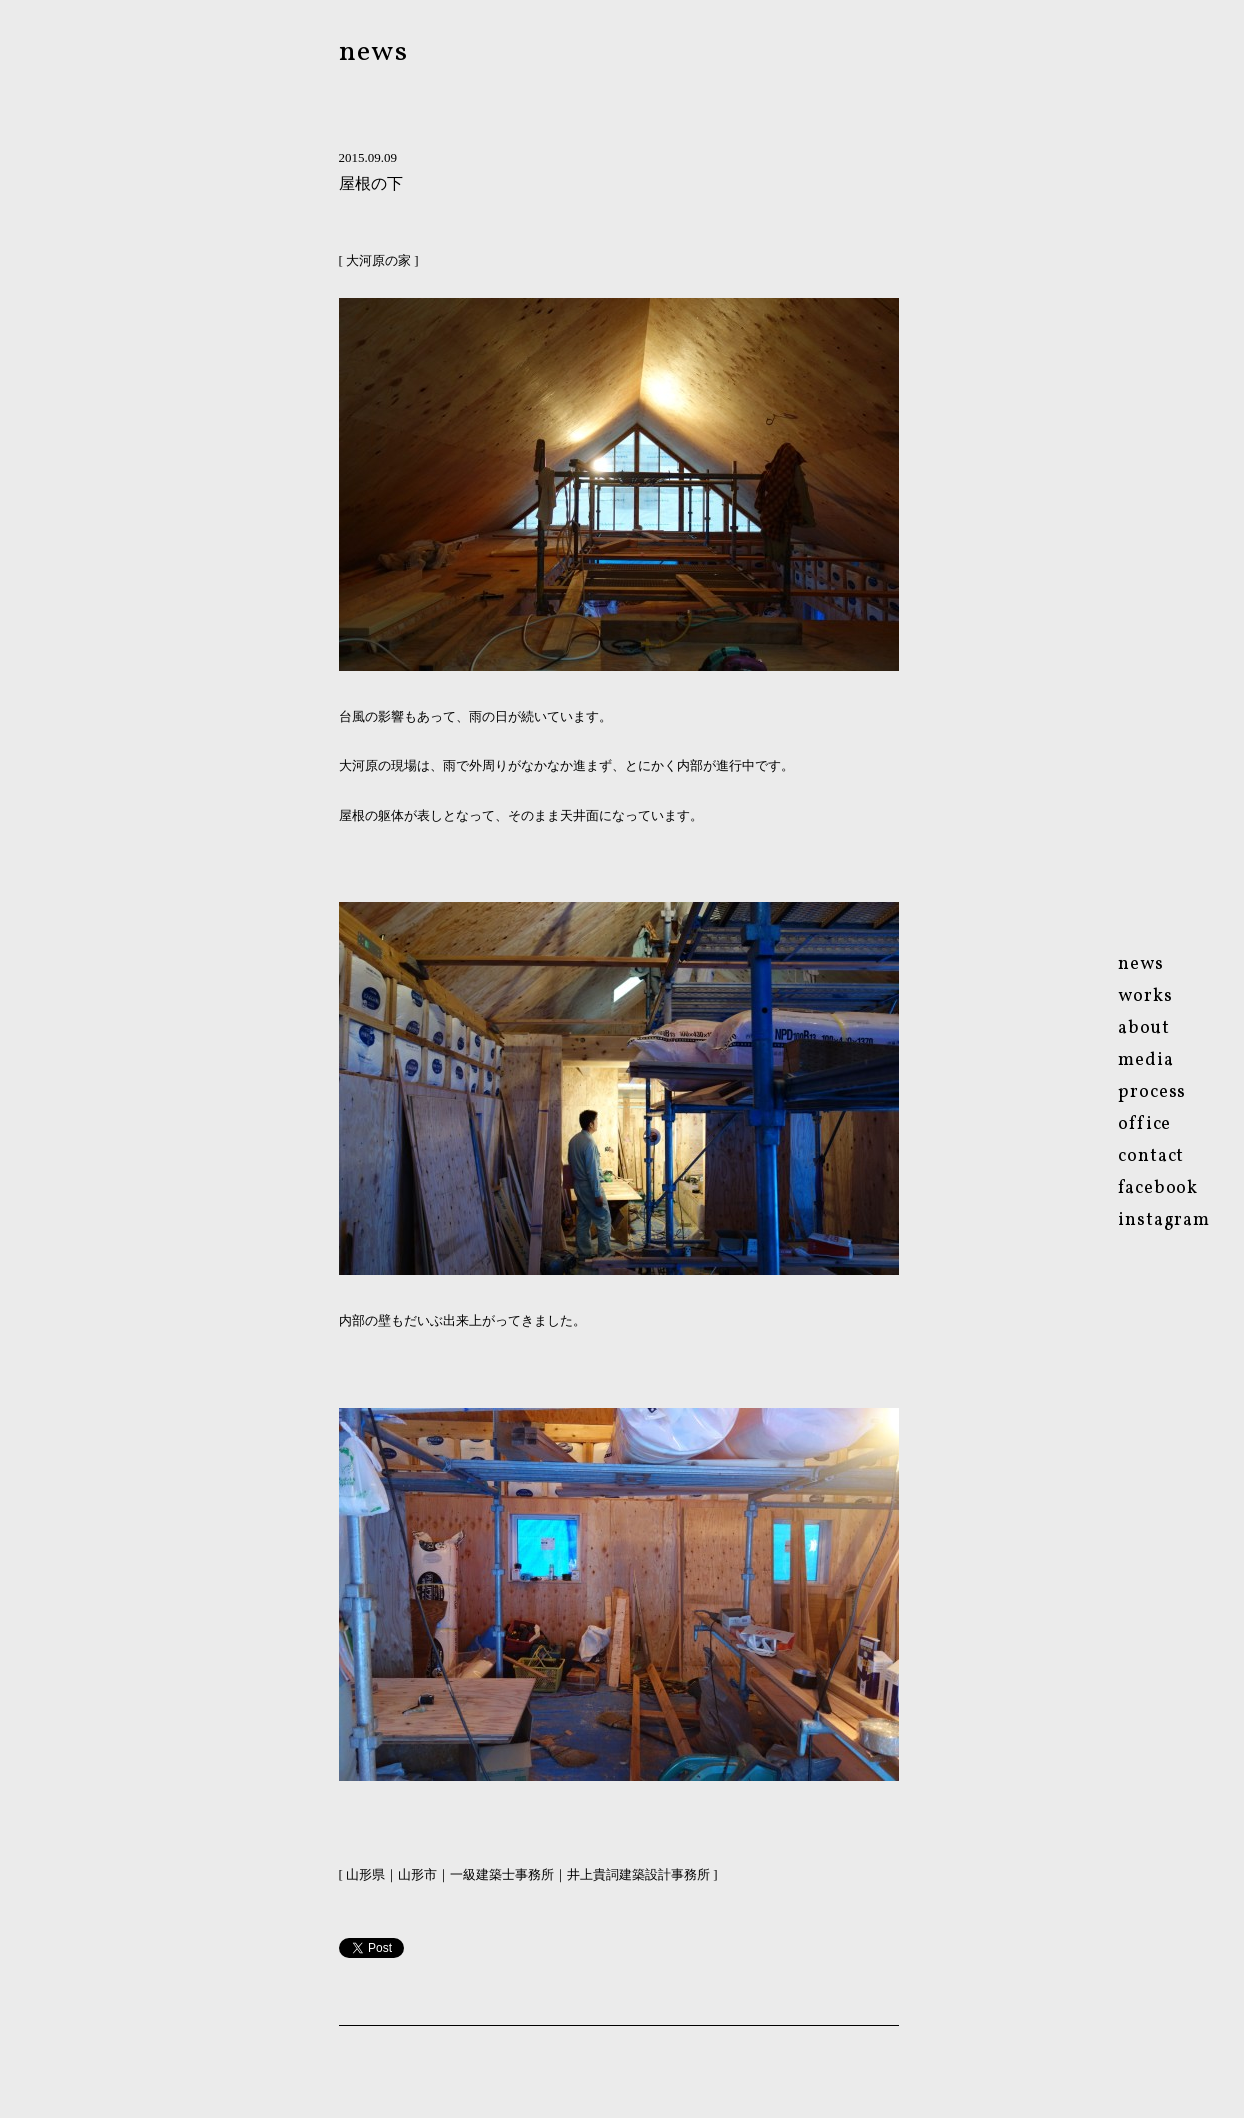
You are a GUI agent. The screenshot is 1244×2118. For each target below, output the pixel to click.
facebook (1158, 1188)
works (1145, 996)
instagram (1164, 1220)
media (1146, 1060)
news (374, 52)
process (1152, 1092)
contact (1151, 1156)
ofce (1144, 1124)
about (1144, 1028)
